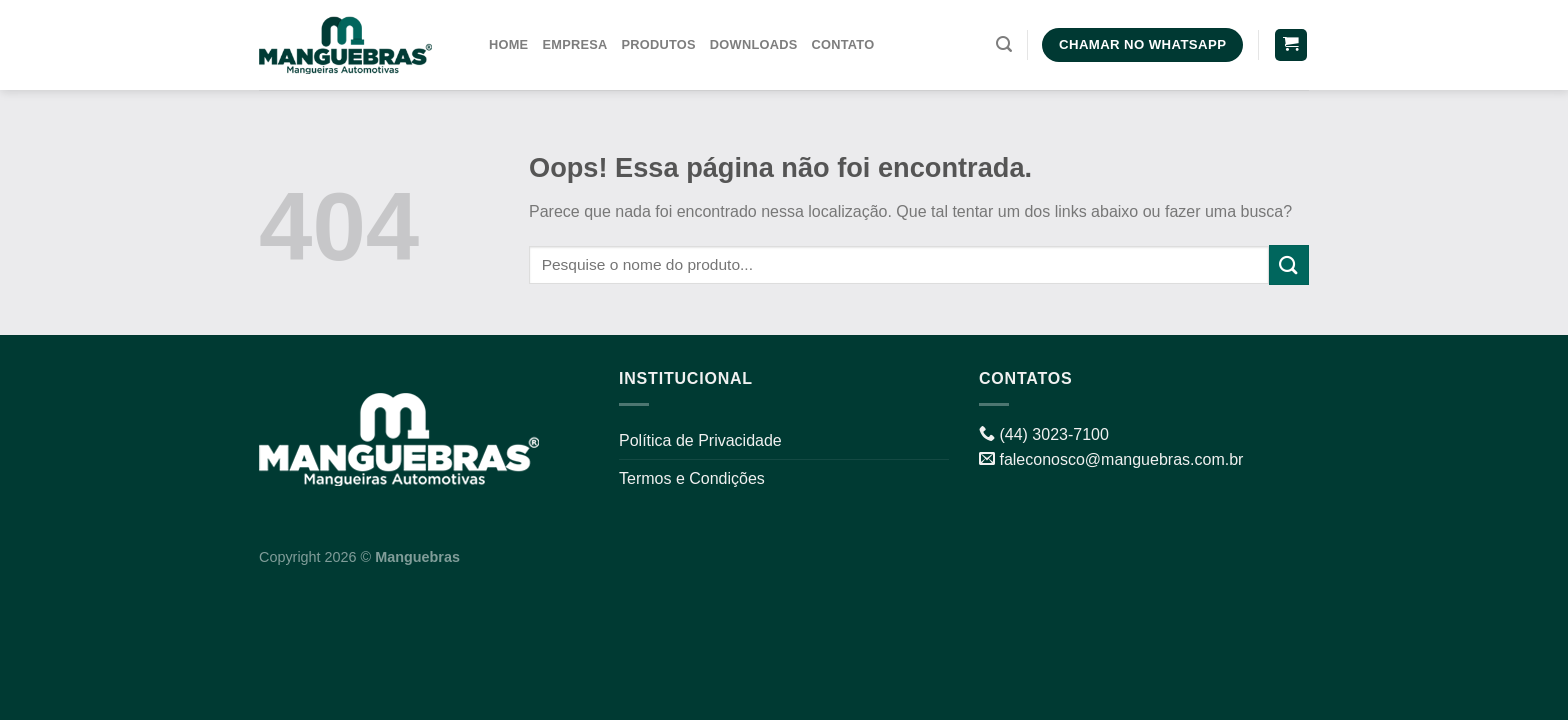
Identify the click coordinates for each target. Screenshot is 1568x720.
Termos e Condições (692, 478)
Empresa (574, 44)
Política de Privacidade (700, 440)
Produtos (659, 44)
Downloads (754, 44)
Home (508, 44)
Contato (842, 44)
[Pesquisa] (1004, 44)
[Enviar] (1289, 264)
